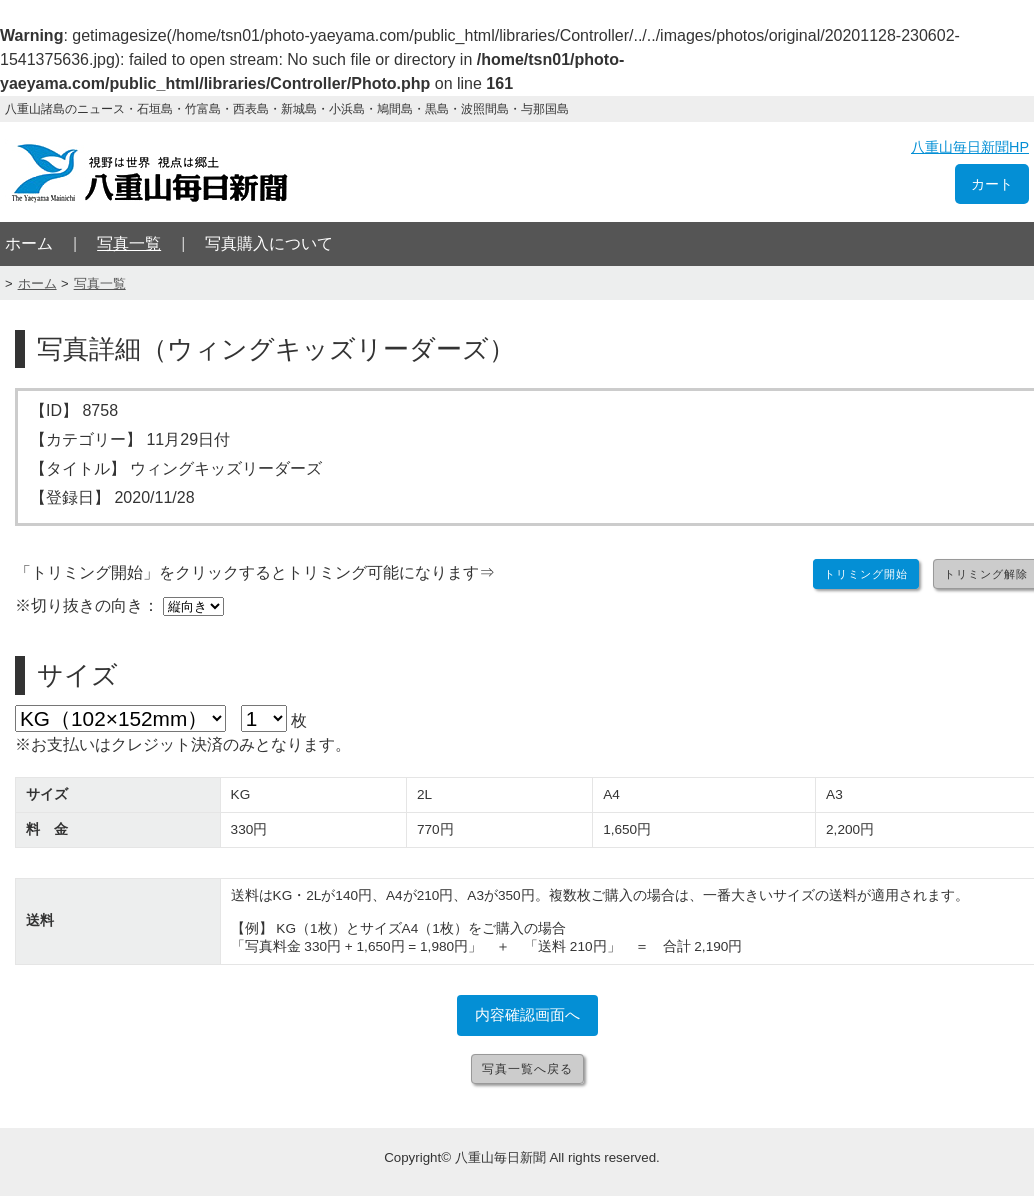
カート (992, 184)
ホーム (29, 243)
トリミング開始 (866, 574)
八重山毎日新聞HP (970, 147)
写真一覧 (129, 243)
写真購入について (269, 243)
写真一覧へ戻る (527, 1069)
